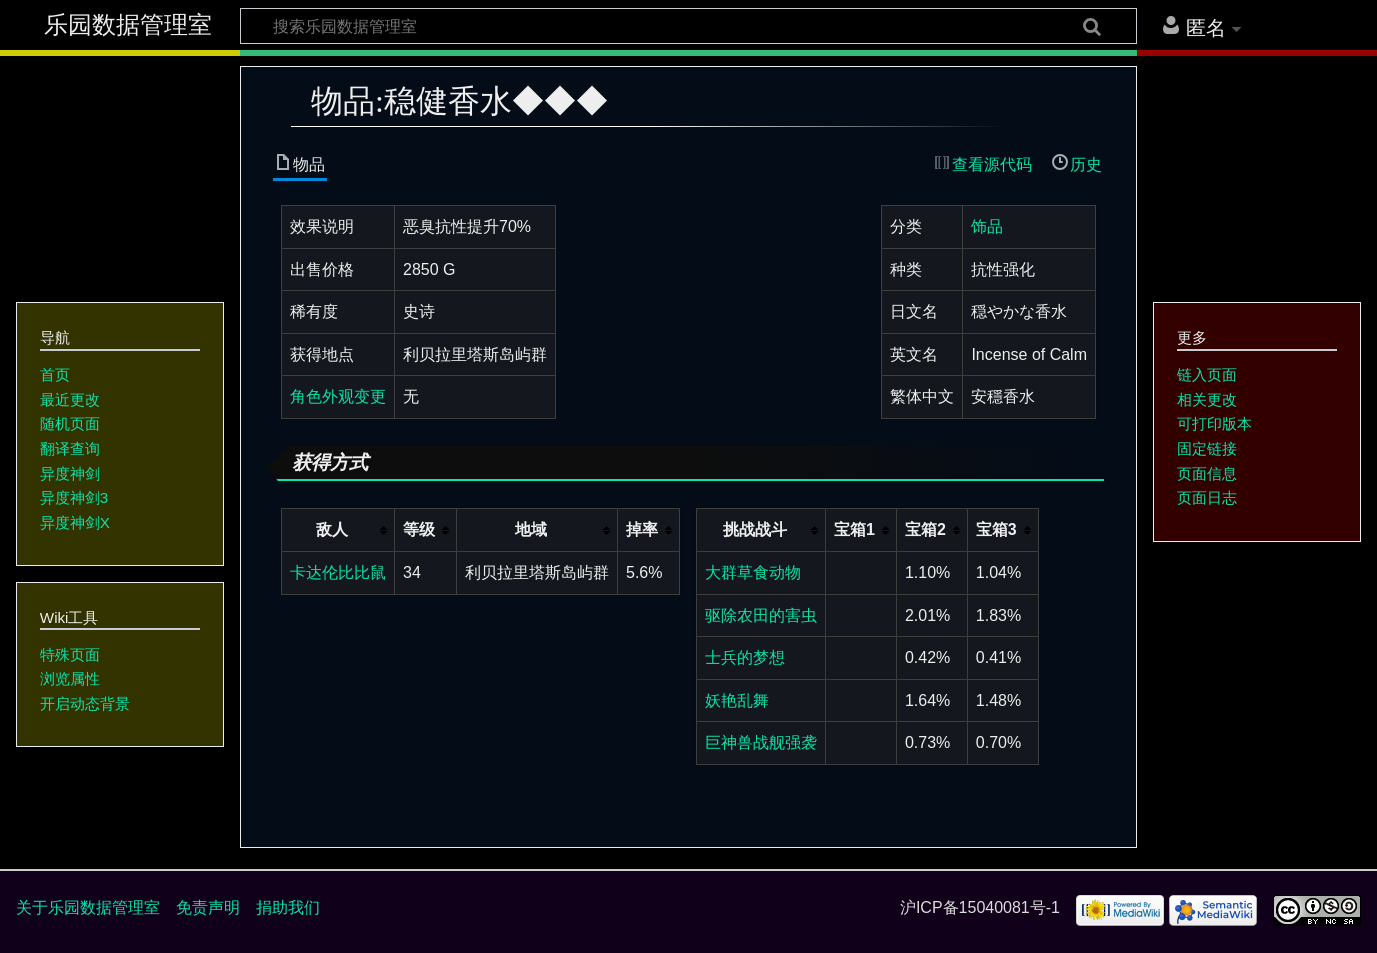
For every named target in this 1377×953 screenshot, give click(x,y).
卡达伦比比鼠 (338, 572)
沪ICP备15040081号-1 (980, 907)
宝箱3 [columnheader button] (996, 529)
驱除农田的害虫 (761, 615)
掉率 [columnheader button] (642, 529)
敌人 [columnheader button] (332, 529)
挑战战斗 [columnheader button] (755, 529)
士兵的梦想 (745, 657)
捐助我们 (288, 907)
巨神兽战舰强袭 (761, 742)
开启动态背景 (85, 703)
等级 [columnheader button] (419, 529)
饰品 (987, 226)
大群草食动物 (753, 572)
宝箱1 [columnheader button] (854, 529)
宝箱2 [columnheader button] (925, 529)
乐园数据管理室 (128, 25)
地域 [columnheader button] (531, 529)
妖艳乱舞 (737, 700)
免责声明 (208, 907)
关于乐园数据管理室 (88, 907)
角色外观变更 (338, 396)
